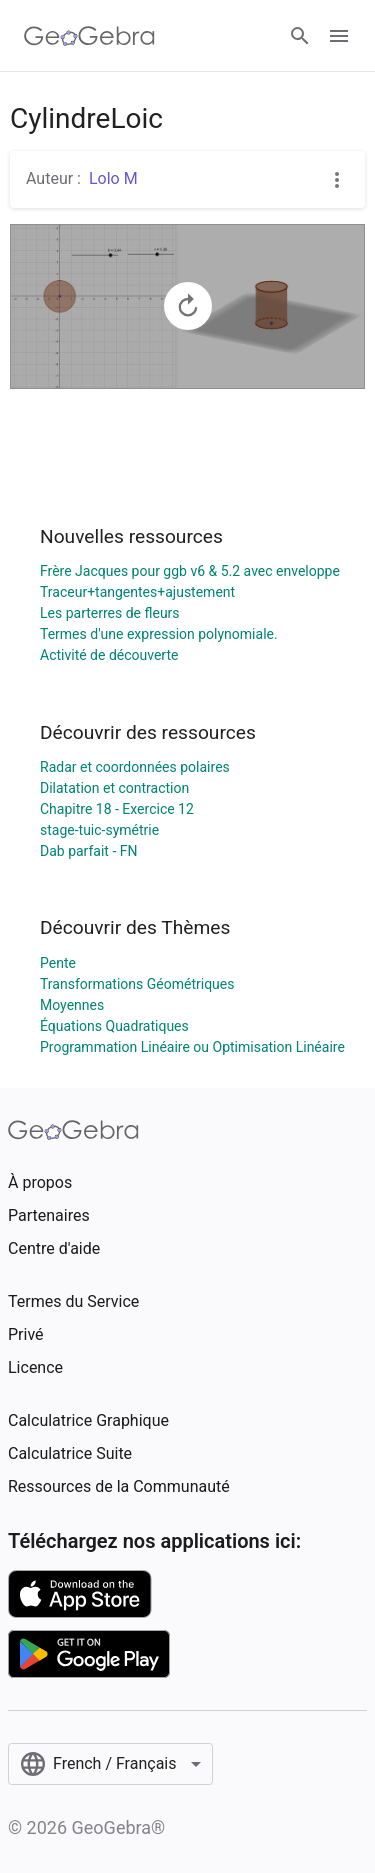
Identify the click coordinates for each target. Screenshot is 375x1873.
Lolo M (113, 178)
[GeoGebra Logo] (89, 36)
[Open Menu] (339, 36)
